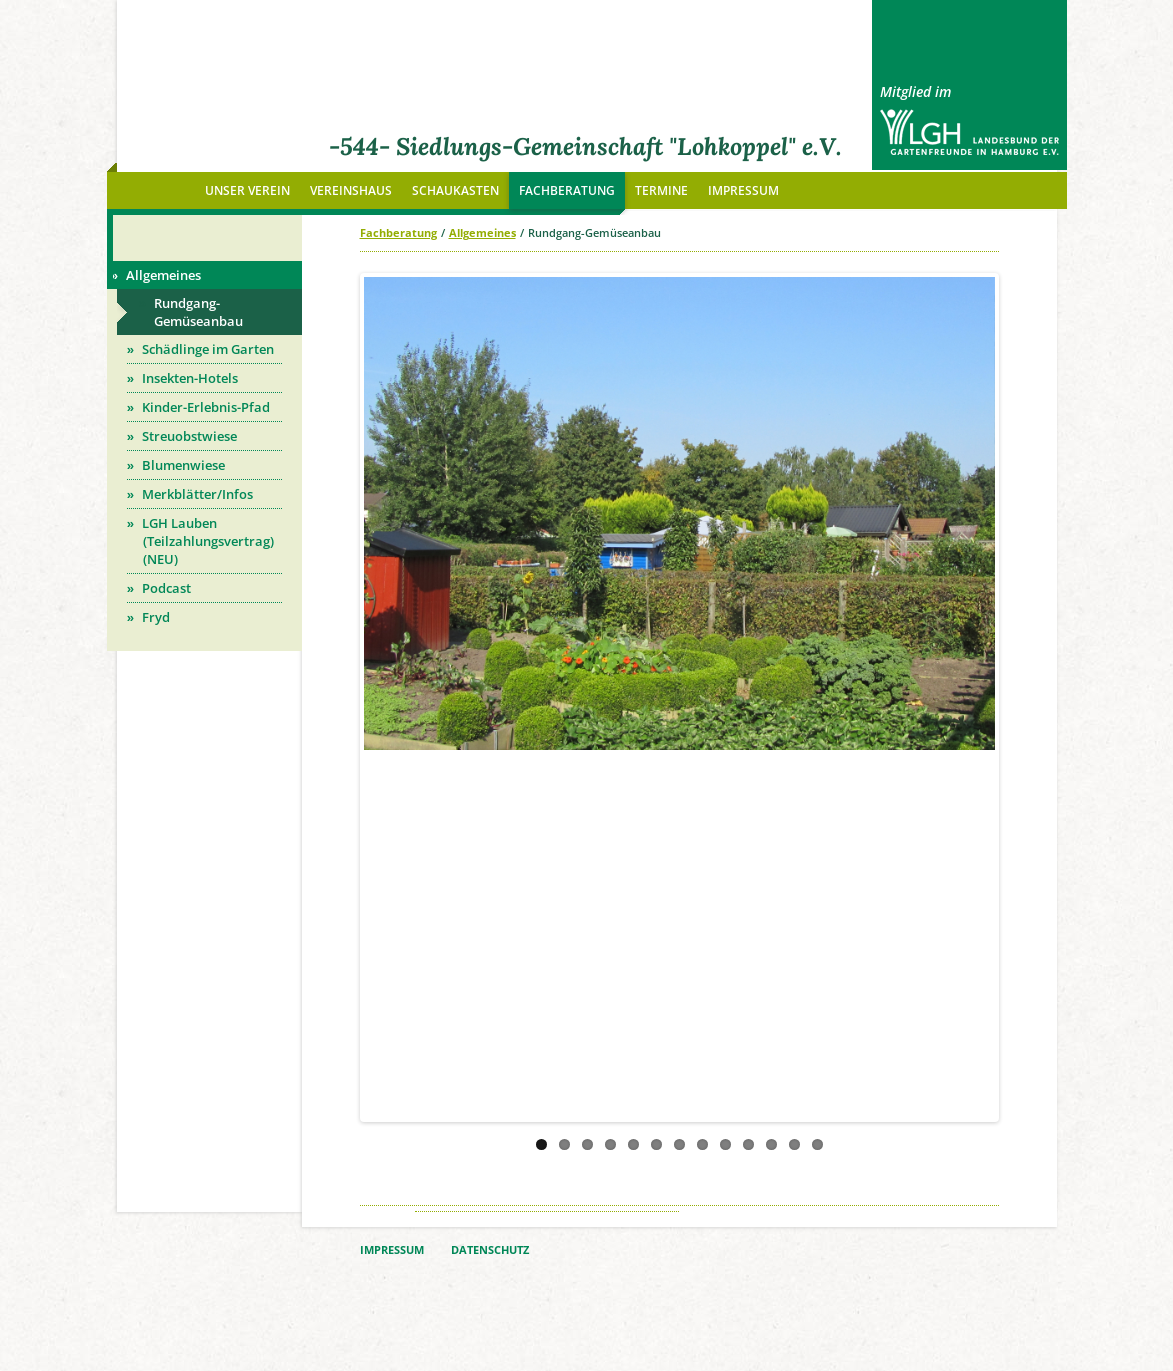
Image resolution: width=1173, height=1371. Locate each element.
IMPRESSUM (392, 1250)
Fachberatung (398, 232)
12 (794, 1144)
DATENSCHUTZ (490, 1250)
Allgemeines (482, 232)
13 (817, 1144)
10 (748, 1144)
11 (771, 1144)
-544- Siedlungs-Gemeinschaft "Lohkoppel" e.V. (585, 146)
